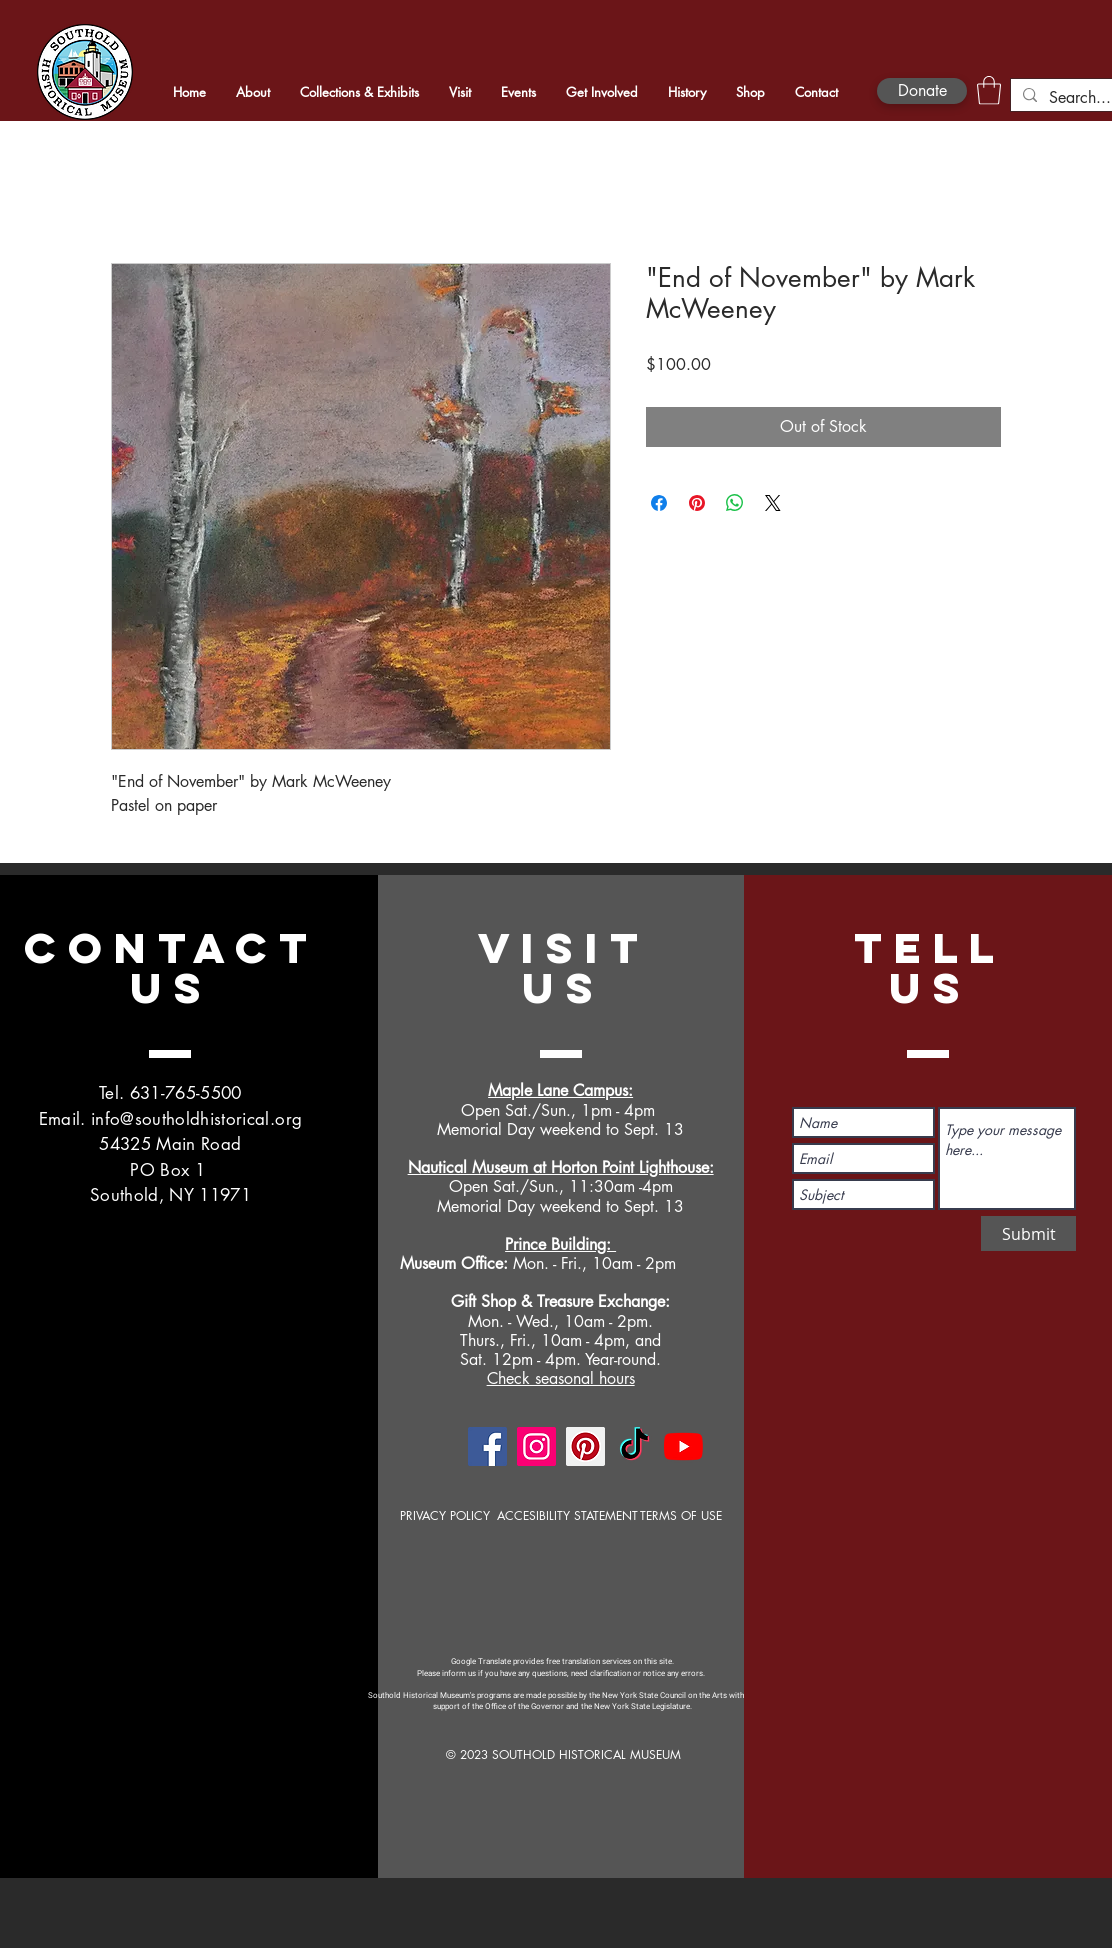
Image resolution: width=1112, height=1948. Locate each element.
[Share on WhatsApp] (735, 503)
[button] (989, 90)
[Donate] (922, 91)
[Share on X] (773, 503)
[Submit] (1028, 1233)
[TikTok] (634, 1446)
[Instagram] (536, 1446)
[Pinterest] (585, 1446)
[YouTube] (683, 1446)
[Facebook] (487, 1446)
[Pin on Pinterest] (697, 503)
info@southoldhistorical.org (196, 1119)
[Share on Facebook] (659, 503)
